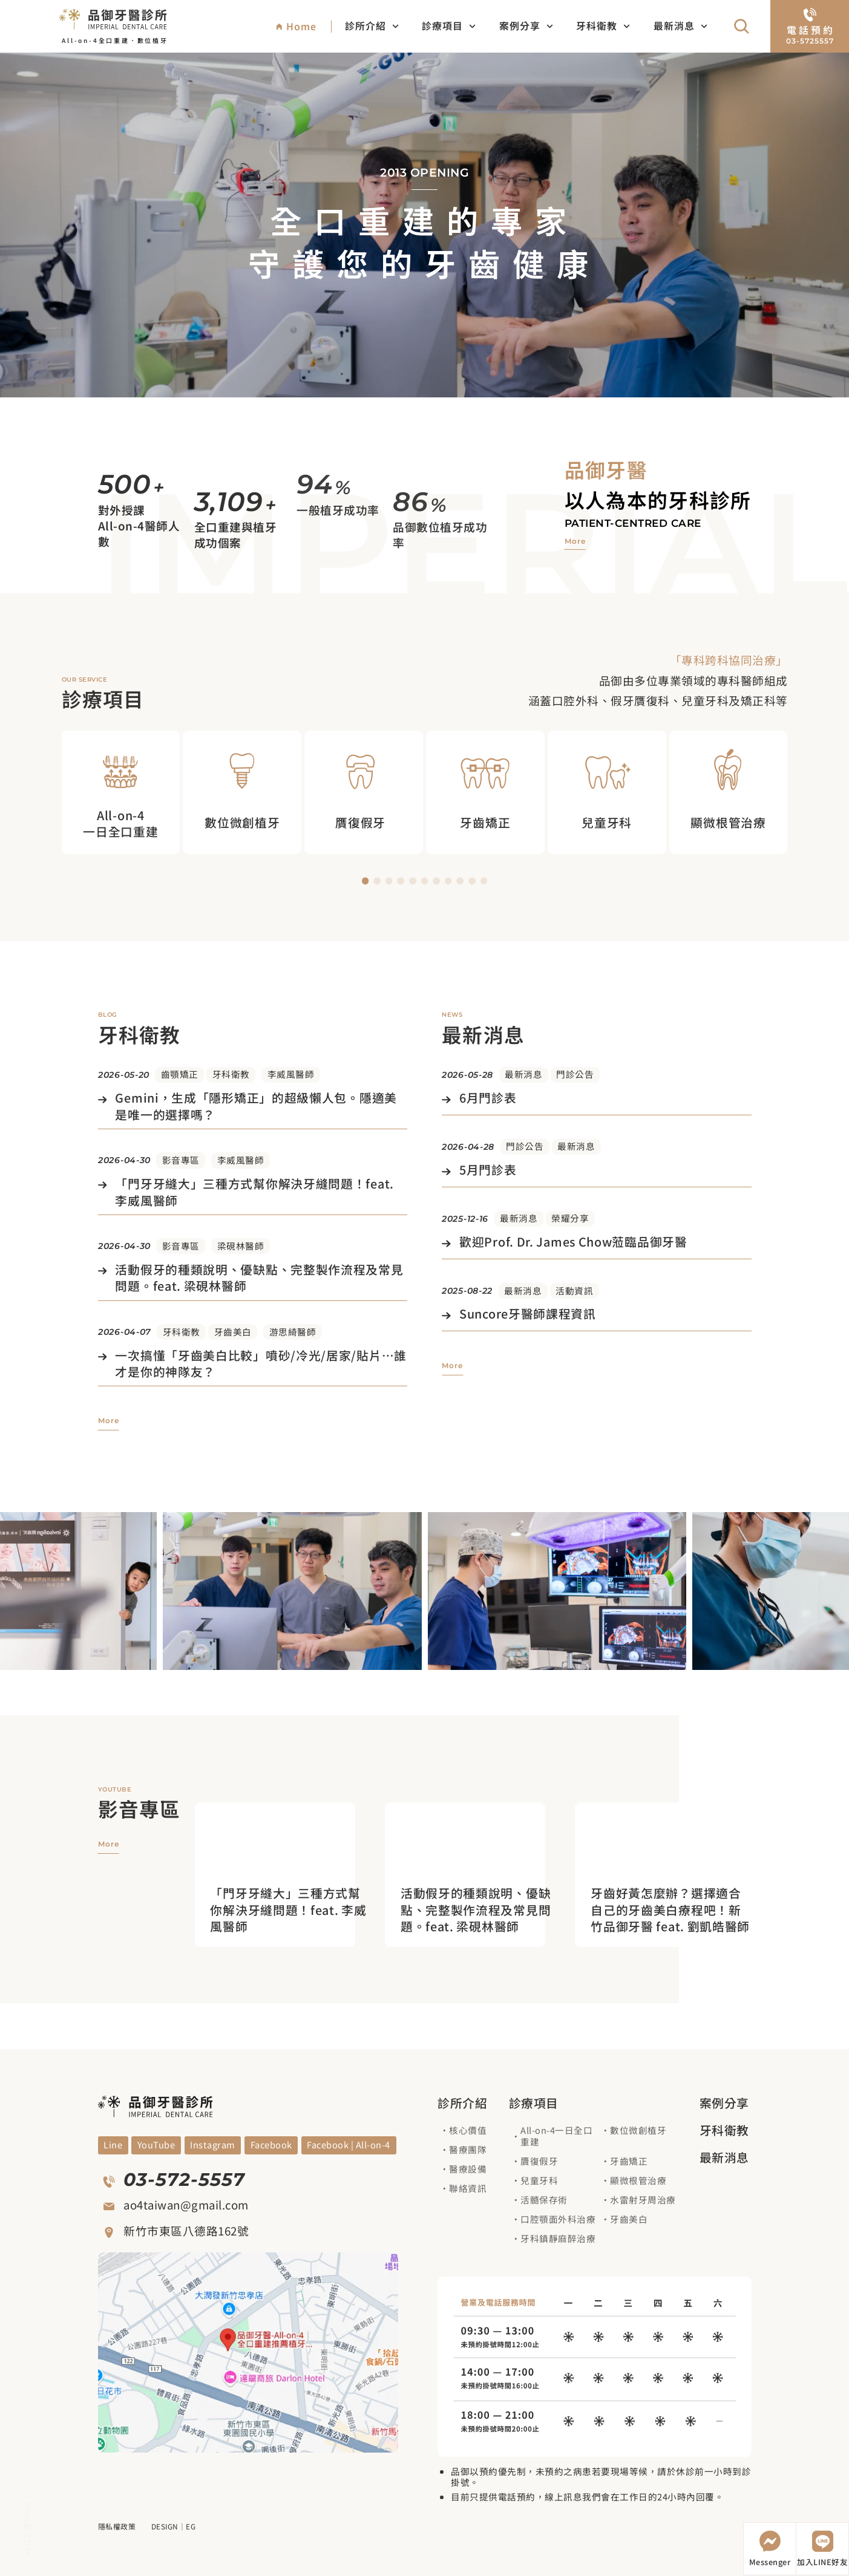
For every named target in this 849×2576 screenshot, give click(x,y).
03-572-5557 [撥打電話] (184, 2179)
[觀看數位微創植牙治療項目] (242, 792)
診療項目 (449, 26)
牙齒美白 (233, 1331)
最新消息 (680, 26)
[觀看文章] (252, 1107)
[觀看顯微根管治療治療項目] (728, 792)
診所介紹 (372, 26)
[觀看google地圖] (248, 2352)
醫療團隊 (468, 2149)
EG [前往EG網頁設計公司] (190, 2526)
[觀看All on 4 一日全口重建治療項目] (120, 792)
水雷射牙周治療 (643, 2199)
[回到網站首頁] (113, 18)
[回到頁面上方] (28, 2520)
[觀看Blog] (213, 2145)
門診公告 (575, 1074)
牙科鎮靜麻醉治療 (557, 2238)
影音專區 (181, 1159)
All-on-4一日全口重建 (556, 2136)
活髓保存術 (544, 2199)
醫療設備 (468, 2168)
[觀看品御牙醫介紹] (575, 541)
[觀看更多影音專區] (108, 1844)
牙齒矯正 (628, 2160)
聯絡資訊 (468, 2188)
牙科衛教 (603, 26)
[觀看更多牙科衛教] (108, 1421)
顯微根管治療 (638, 2180)
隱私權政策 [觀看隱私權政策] (117, 2526)
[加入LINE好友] (822, 2549)
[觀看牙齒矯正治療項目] (485, 792)
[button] (365, 881)
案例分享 (526, 26)
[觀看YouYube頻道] (113, 2145)
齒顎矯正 (179, 1074)
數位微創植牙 (638, 2130)
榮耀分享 (570, 1217)
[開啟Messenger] (770, 2549)
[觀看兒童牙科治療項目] (607, 792)
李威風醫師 (291, 1074)
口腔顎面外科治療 (557, 2218)
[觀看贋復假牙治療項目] (363, 792)
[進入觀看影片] (290, 1909)
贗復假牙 (539, 2160)
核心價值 (468, 2130)
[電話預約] (809, 26)
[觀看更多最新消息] (452, 1366)
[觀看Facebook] (271, 2145)
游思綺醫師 (292, 1331)
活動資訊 (574, 1290)
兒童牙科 (539, 2180)
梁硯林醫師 (240, 1245)
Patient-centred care (633, 523)
